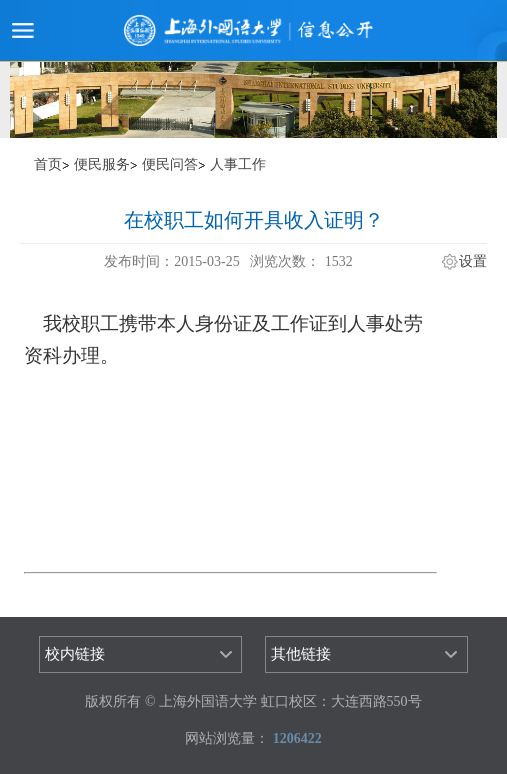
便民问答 (170, 164)
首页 (48, 164)
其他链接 (301, 654)
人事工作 (238, 164)
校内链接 (75, 654)
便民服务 (102, 164)
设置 (473, 261)
